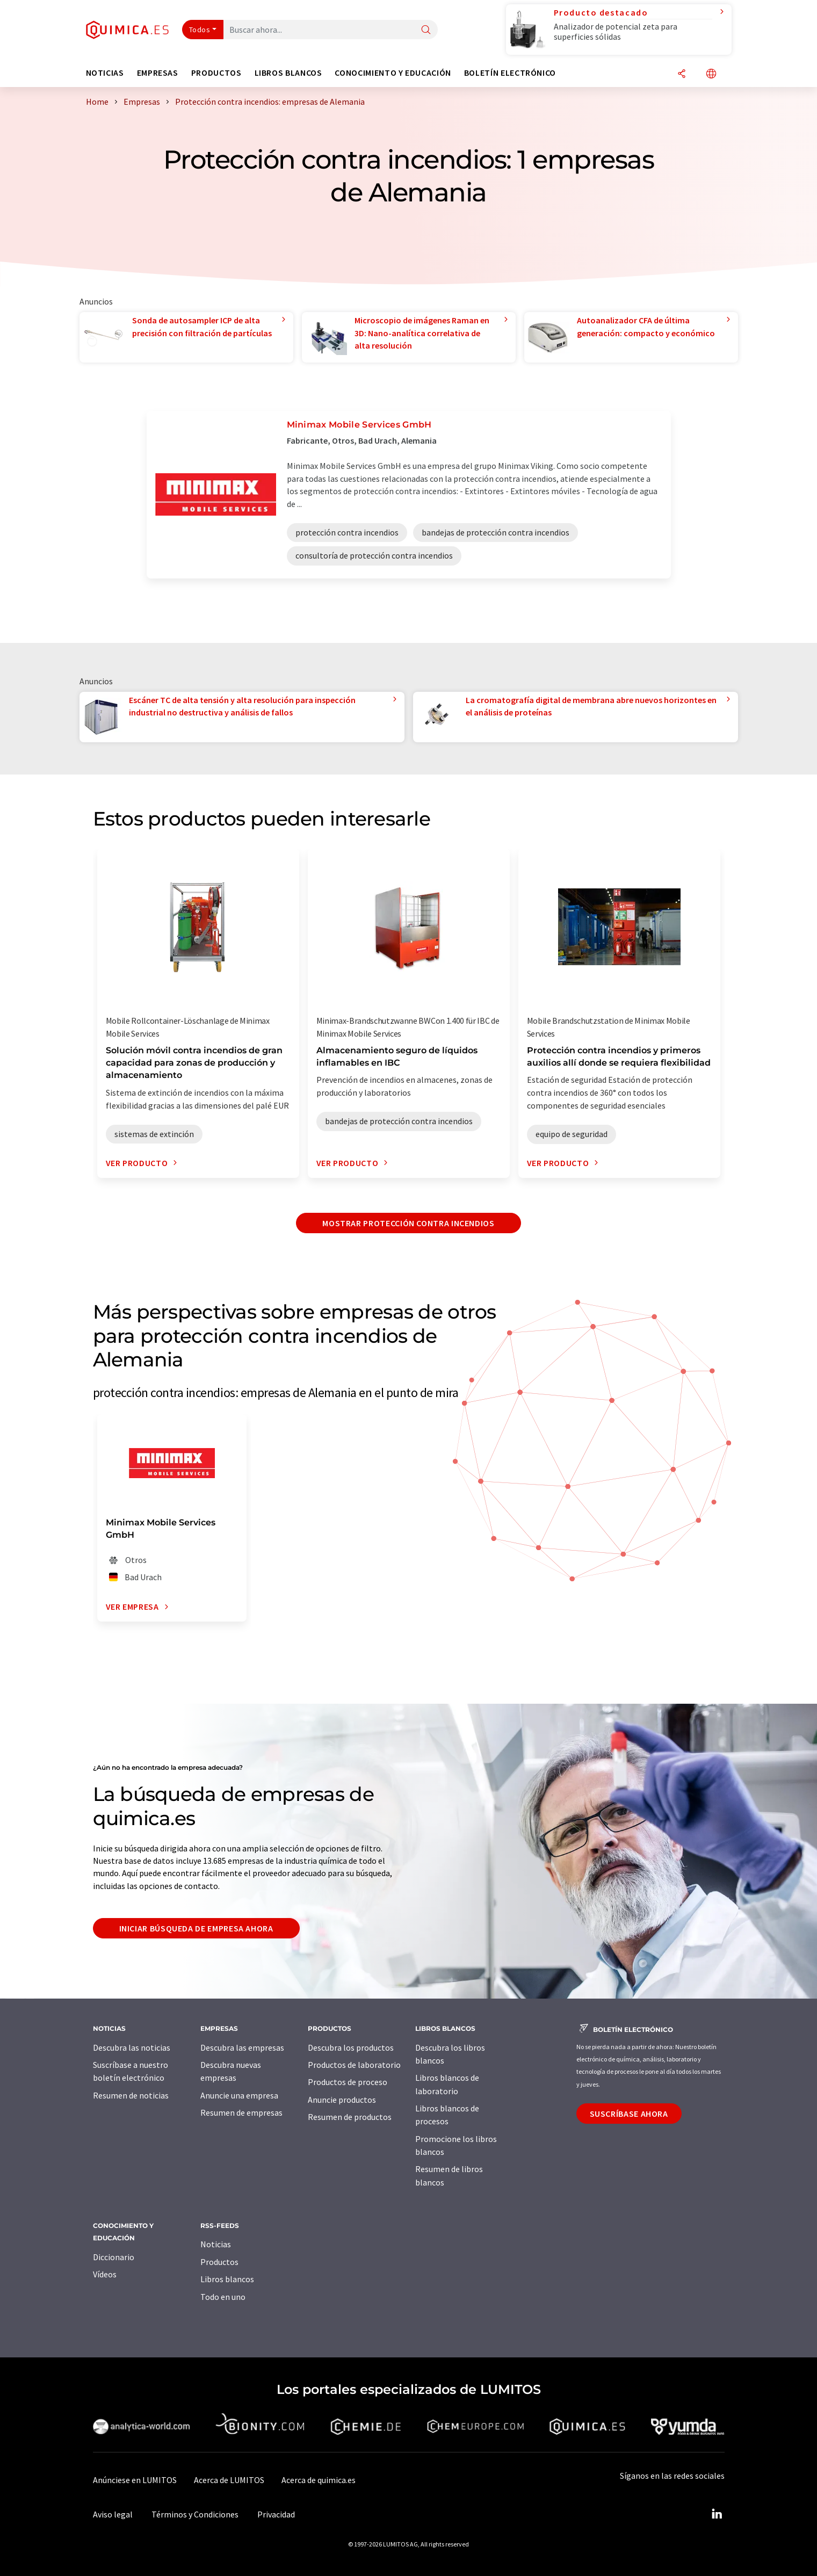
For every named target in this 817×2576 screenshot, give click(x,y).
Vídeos (105, 2274)
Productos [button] (216, 73)
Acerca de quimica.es (318, 2479)
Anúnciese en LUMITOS (135, 2479)
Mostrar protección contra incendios (408, 1223)
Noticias (215, 2244)
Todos (200, 29)
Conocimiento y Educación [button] (393, 73)
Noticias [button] (105, 73)
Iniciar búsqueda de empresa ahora (196, 1928)
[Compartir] (681, 74)
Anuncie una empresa (239, 2095)
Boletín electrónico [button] (510, 73)
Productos (219, 2261)
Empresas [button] (157, 73)
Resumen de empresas (241, 2112)
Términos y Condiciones (194, 2514)
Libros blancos (227, 2279)
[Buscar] (425, 30)
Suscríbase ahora (629, 2113)
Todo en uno (222, 2296)
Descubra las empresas (242, 2047)
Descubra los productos (351, 2047)
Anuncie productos (342, 2099)
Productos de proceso (347, 2081)
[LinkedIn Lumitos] (717, 2514)
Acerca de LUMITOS (229, 2479)
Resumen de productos (350, 2116)
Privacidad (276, 2514)
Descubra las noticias (131, 2047)
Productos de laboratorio (354, 2064)
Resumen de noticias (131, 2095)
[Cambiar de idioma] (711, 74)
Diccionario (113, 2257)
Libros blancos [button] (288, 73)
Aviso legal (113, 2514)
